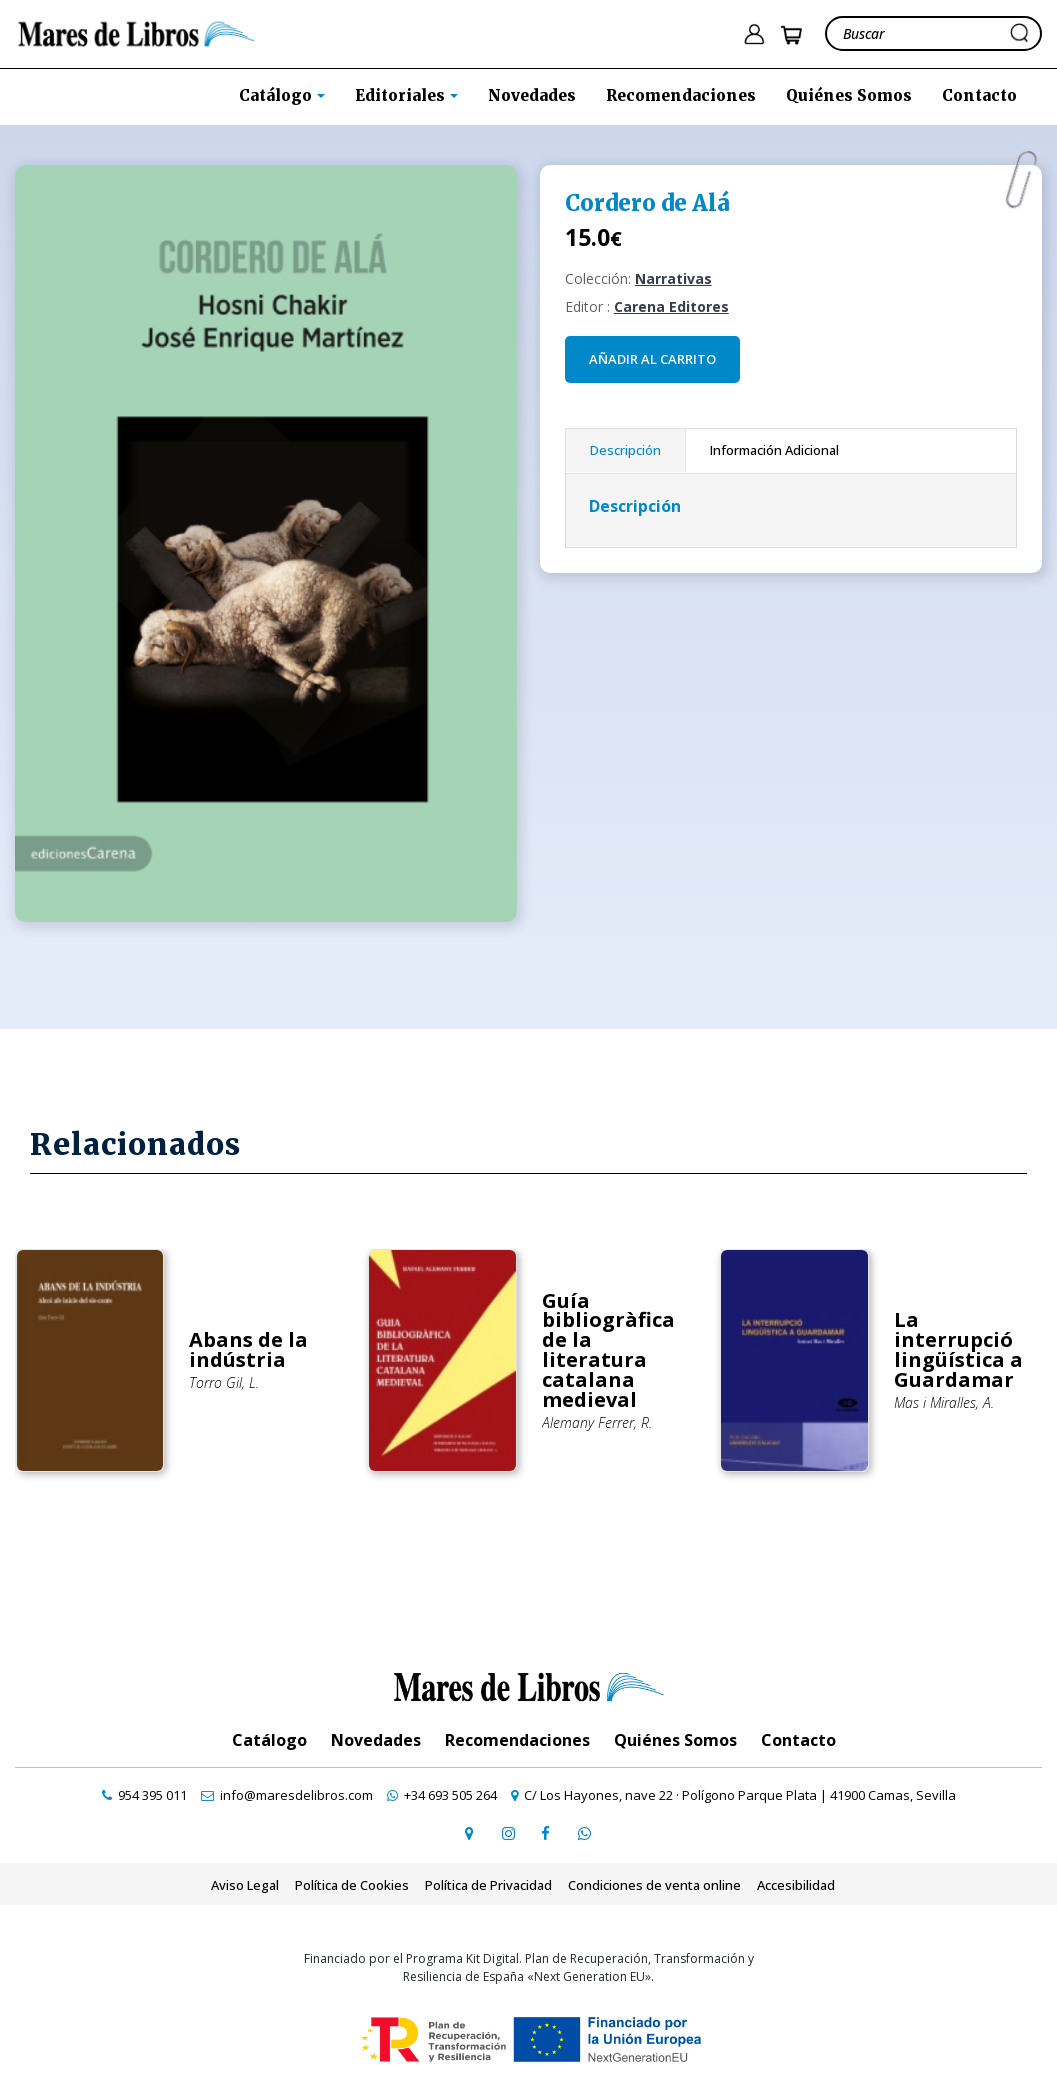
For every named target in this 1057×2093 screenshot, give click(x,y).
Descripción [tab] (625, 450)
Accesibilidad (796, 1885)
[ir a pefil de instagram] (508, 1833)
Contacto (979, 95)
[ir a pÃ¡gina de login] (754, 34)
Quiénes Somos (849, 95)
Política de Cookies (352, 1885)
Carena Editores (671, 306)
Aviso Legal (245, 1885)
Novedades (532, 95)
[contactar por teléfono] (144, 1795)
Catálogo (269, 1740)
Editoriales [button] (402, 95)
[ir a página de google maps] (470, 1833)
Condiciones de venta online (654, 1885)
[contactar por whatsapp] (584, 1833)
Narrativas (673, 278)
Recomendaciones (681, 95)
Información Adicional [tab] (774, 450)
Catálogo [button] (277, 95)
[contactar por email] (287, 1795)
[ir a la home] (136, 32)
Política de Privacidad (488, 1885)
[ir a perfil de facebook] (546, 1833)
